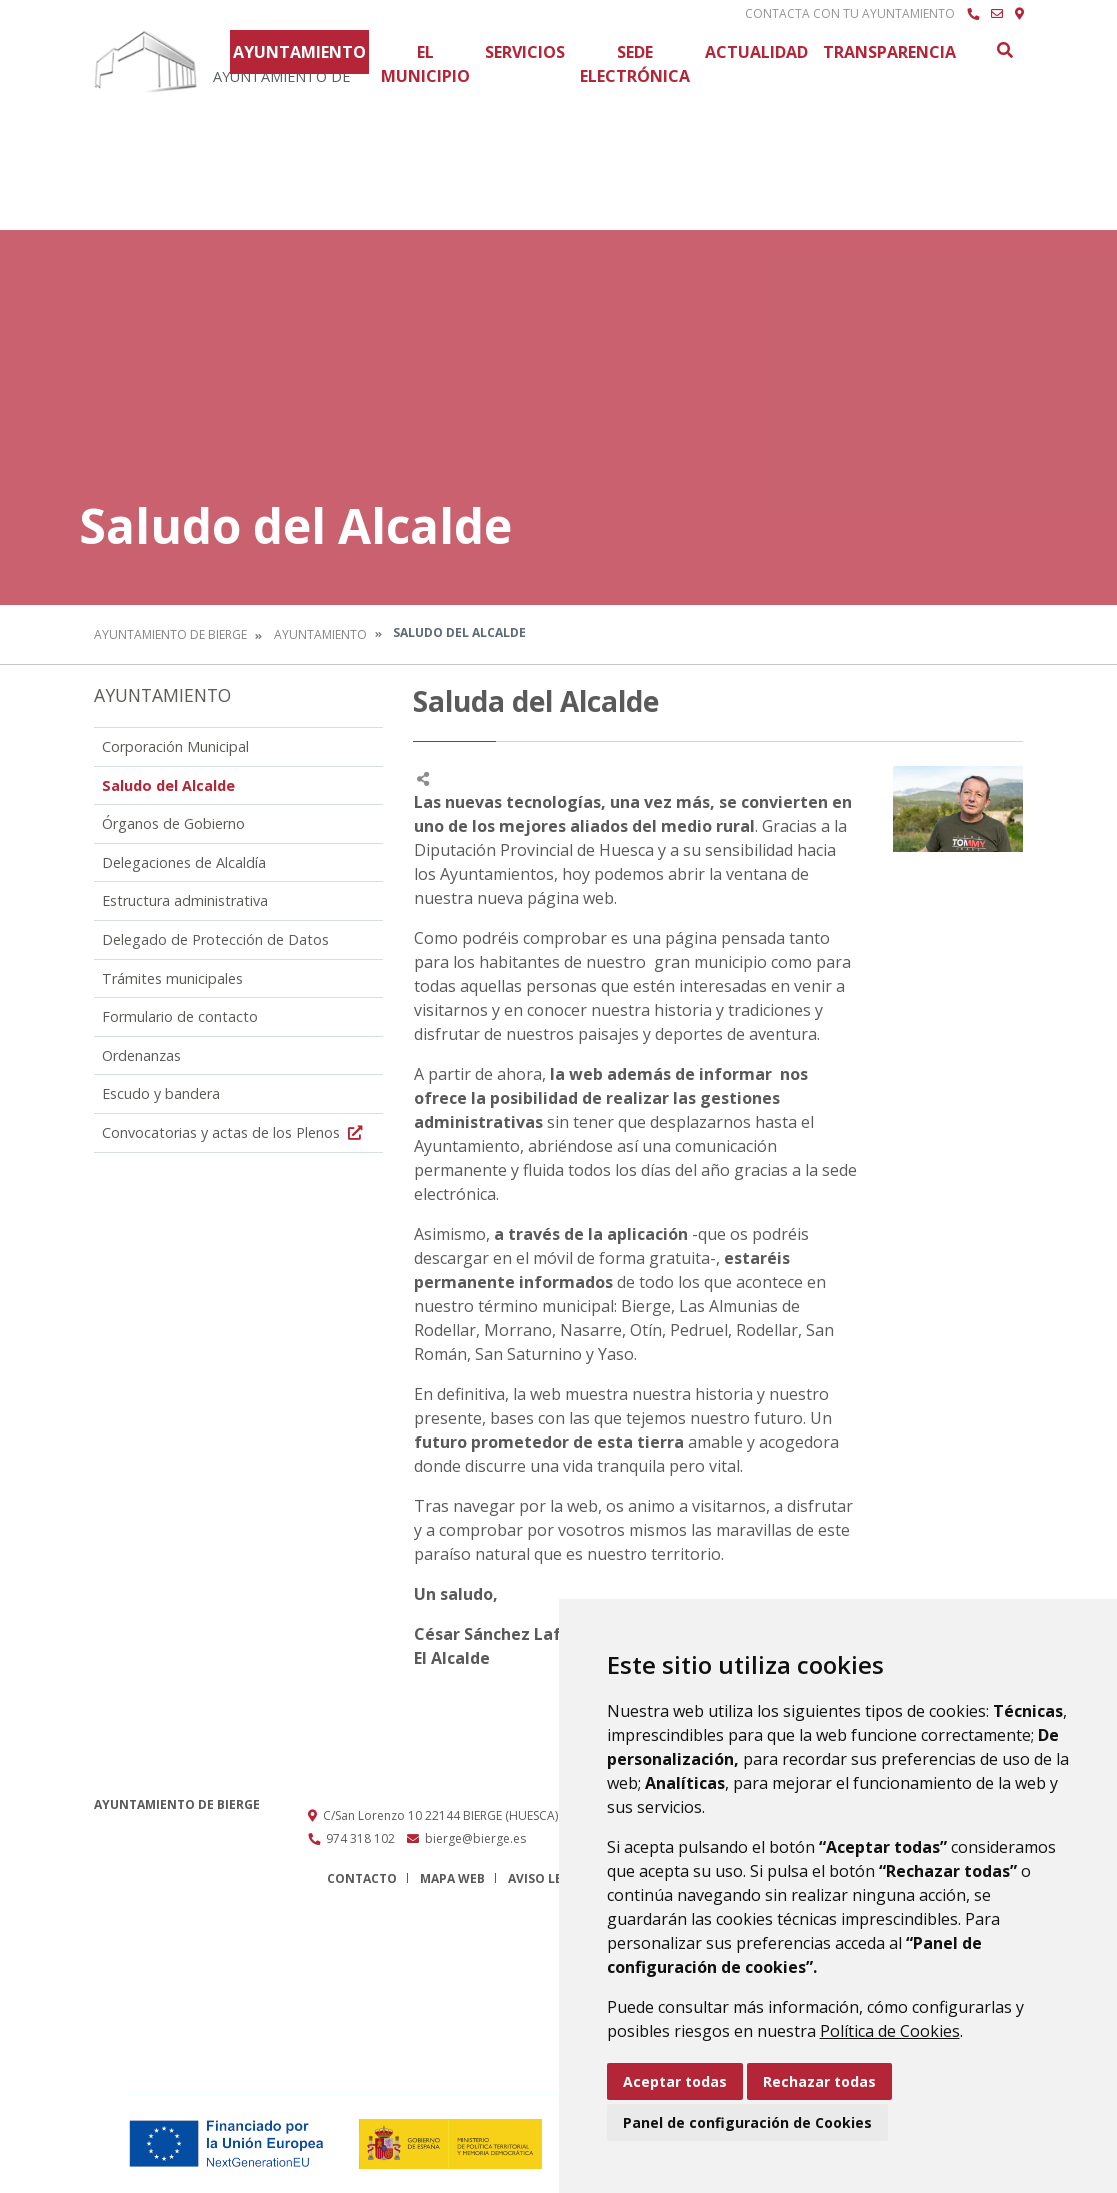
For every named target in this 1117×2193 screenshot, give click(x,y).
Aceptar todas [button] (675, 2081)
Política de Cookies (890, 2031)
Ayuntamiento (299, 52)
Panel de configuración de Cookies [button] (747, 2122)
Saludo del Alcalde (168, 785)
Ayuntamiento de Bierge (170, 634)
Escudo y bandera (161, 1093)
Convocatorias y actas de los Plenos (234, 1132)
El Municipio (425, 64)
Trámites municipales (172, 978)
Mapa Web (452, 1878)
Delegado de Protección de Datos (215, 939)
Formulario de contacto (180, 1016)
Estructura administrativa (185, 900)
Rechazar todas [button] (819, 2081)
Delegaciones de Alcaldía (184, 862)
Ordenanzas (141, 1055)
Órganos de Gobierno (173, 823)
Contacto (362, 1878)
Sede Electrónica (635, 64)
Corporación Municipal (175, 746)
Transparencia (889, 52)
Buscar (1004, 50)
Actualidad (756, 52)
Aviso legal (547, 1878)
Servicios (525, 52)
